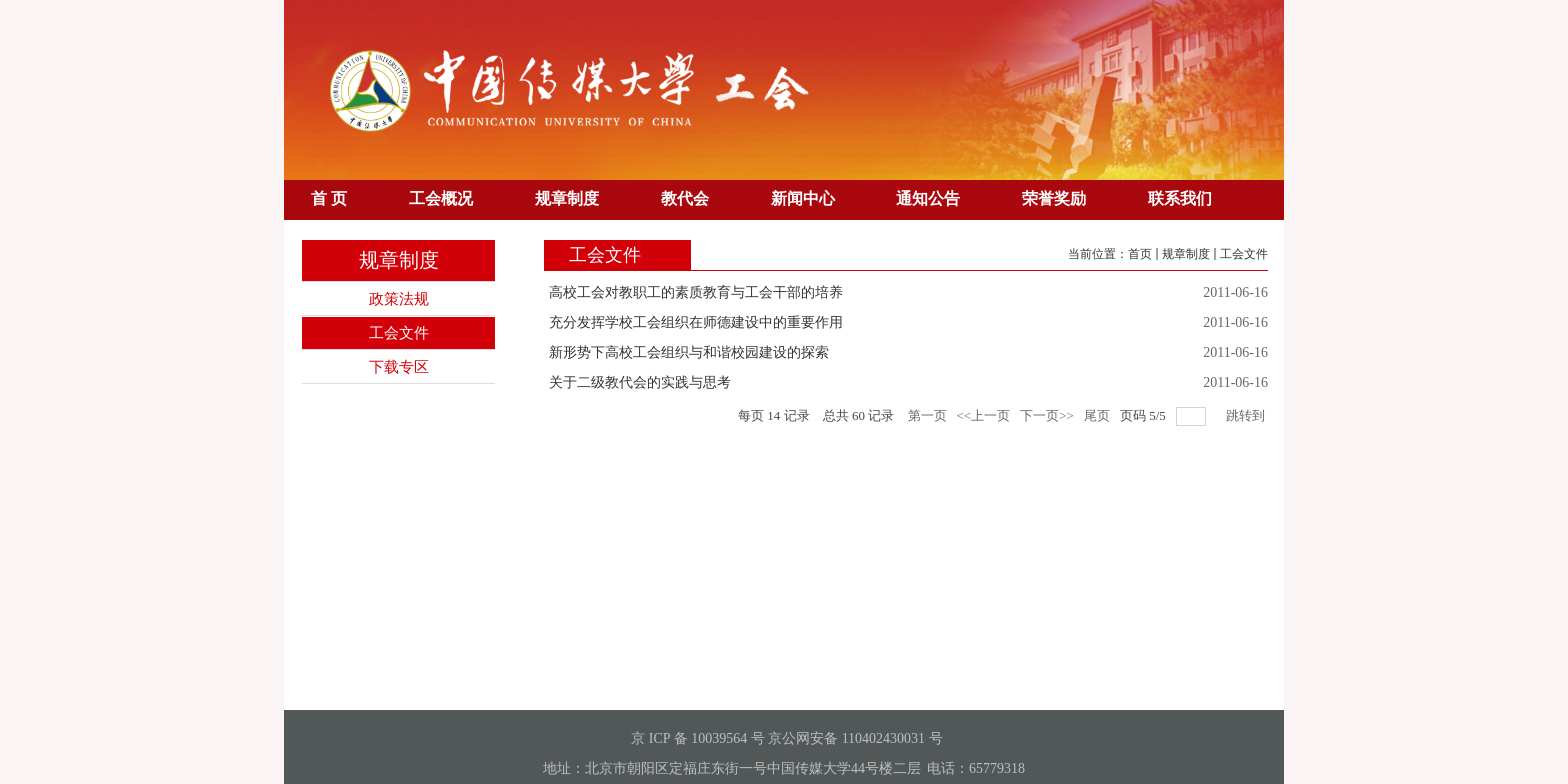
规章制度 (1186, 254)
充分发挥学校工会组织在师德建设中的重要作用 (696, 322)
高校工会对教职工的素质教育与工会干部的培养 (696, 292)
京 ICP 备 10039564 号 (697, 738)
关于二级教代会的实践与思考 (640, 382)
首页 (1140, 254)
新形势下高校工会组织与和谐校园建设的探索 (689, 352)
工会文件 (1244, 254)
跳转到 (1247, 415)
